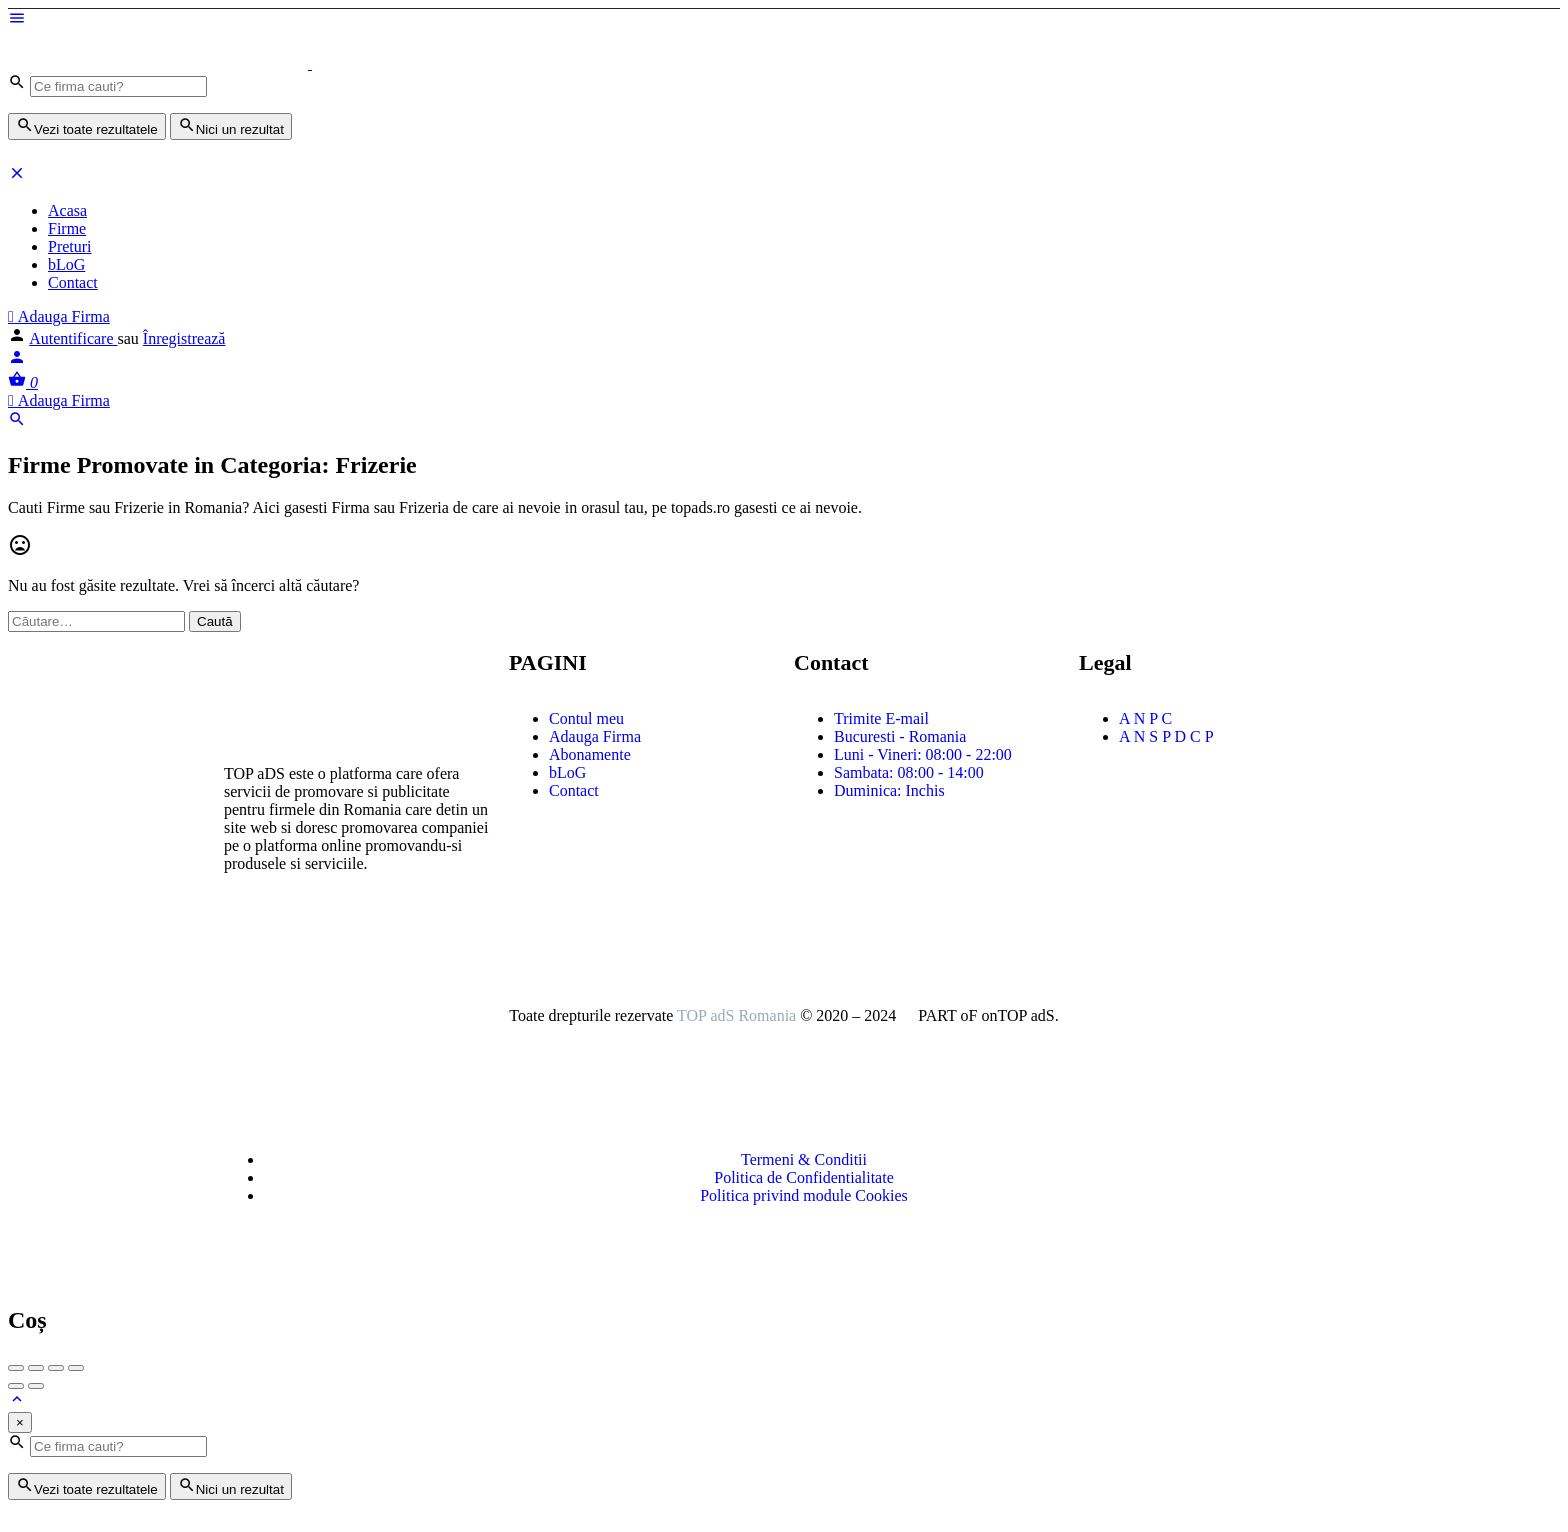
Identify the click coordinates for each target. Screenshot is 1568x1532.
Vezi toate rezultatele (87, 126)
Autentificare (73, 338)
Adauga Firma (59, 316)
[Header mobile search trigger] (17, 422)
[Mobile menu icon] (784, 20)
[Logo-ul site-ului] (160, 63)
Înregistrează (184, 338)
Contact (73, 282)
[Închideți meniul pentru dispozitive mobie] (17, 176)
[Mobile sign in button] (17, 360)
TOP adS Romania (736, 1015)
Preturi (70, 246)
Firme (67, 228)
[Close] (20, 1422)
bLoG (66, 264)
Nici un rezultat (231, 126)
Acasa (67, 210)
